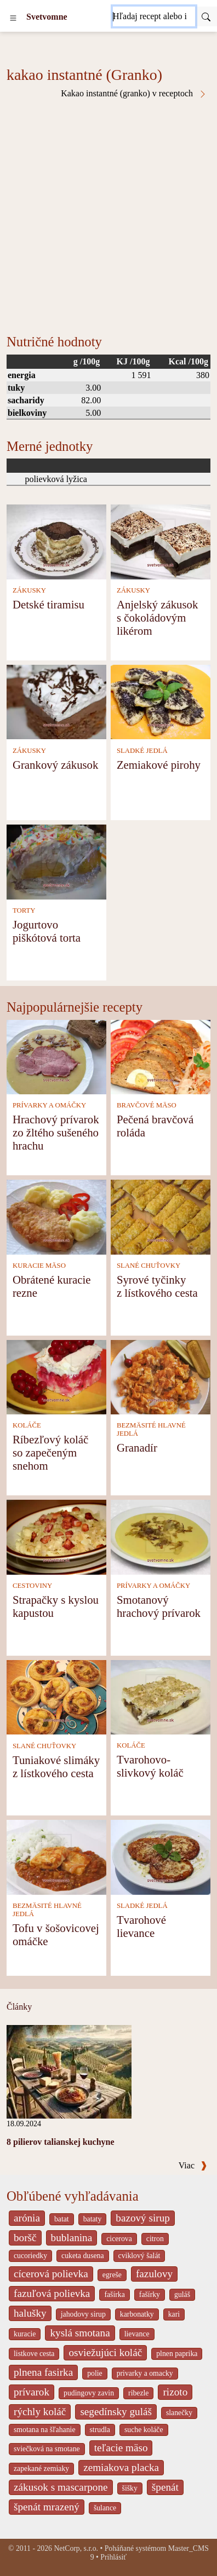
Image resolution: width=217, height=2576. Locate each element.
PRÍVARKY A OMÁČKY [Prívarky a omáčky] (49, 1105)
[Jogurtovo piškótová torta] (56, 861)
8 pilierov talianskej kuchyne (61, 2141)
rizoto (175, 2392)
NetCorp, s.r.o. (76, 2548)
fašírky (149, 2294)
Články (19, 2006)
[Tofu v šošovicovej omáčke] (56, 1856)
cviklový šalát (139, 2256)
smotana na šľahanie (45, 2430)
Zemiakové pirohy (159, 764)
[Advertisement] (108, 212)
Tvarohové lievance (141, 1926)
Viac (193, 2165)
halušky (30, 2313)
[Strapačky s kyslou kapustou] (56, 1536)
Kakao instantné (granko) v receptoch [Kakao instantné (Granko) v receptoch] (134, 93)
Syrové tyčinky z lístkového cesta (157, 1286)
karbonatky (137, 2314)
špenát (165, 2487)
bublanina (72, 2237)
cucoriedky (30, 2256)
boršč (25, 2237)
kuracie (25, 2334)
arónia (27, 2218)
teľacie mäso (121, 2447)
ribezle (138, 2393)
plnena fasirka (43, 2372)
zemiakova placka (121, 2467)
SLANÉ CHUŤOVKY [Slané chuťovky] (148, 1265)
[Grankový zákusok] (56, 701)
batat (61, 2219)
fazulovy (154, 2273)
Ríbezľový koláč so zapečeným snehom (50, 1452)
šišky (130, 2488)
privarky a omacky (145, 2373)
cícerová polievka (51, 2273)
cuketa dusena (82, 2256)
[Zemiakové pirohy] (160, 701)
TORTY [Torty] (24, 910)
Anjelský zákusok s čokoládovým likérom (157, 617)
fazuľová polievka (52, 2293)
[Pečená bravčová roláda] (160, 1055)
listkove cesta (34, 2353)
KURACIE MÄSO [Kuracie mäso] (39, 1265)
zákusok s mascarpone (61, 2487)
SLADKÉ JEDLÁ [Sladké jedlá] (142, 751)
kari (174, 2314)
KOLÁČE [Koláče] (27, 1425)
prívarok (31, 2392)
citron (155, 2239)
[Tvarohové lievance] (160, 1856)
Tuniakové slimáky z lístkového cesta (56, 1766)
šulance (105, 2508)
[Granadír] (160, 1375)
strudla (100, 2430)
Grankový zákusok (56, 764)
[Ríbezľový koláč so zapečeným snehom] (56, 1375)
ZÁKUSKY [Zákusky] (29, 590)
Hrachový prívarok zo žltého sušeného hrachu (56, 1132)
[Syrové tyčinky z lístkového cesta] (160, 1216)
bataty (92, 2219)
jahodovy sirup (83, 2314)
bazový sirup (143, 2218)
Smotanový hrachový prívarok (159, 1606)
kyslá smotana (80, 2333)
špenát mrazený (46, 2507)
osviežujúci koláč (105, 2352)
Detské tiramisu (48, 604)
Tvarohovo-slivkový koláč (150, 1766)
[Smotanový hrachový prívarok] (160, 1536)
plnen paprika (176, 2353)
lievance (137, 2334)
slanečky (179, 2413)
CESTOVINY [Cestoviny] (32, 1585)
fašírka (114, 2294)
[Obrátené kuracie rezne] (56, 1216)
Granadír (137, 1447)
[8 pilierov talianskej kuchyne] (69, 2070)
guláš (182, 2294)
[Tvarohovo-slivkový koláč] (160, 1696)
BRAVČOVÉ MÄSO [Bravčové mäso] (146, 1105)
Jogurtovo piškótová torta (47, 931)
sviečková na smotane (47, 2449)
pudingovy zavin (89, 2393)
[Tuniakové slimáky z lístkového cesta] (56, 1696)
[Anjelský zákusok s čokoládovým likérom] (160, 541)
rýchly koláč (40, 2411)
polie (94, 2373)
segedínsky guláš (116, 2411)
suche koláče (143, 2430)
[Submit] (206, 16)
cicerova (119, 2239)
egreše (112, 2275)
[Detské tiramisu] (56, 541)
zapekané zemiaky (41, 2468)
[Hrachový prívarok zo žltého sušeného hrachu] (56, 1055)
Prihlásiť (113, 2557)
